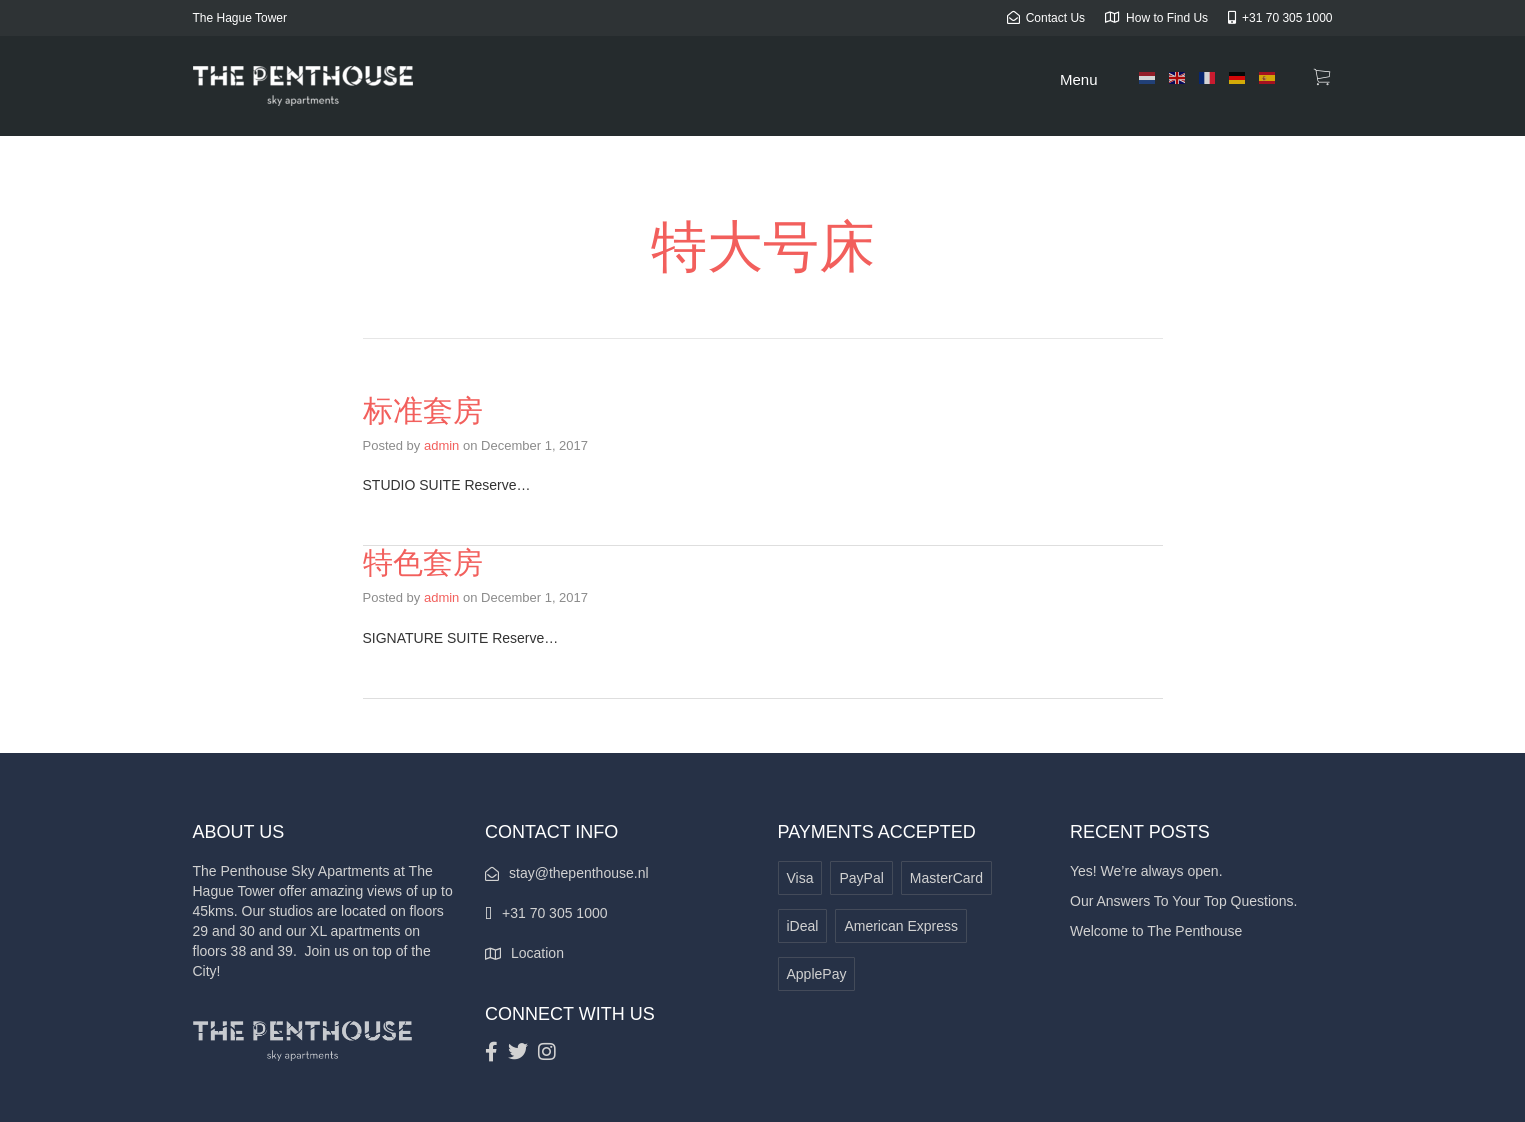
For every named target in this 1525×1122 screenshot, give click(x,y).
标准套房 (423, 410)
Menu (1079, 79)
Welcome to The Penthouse (1156, 931)
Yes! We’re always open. (1146, 871)
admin (441, 445)
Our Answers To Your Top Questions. (1184, 901)
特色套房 (423, 562)
